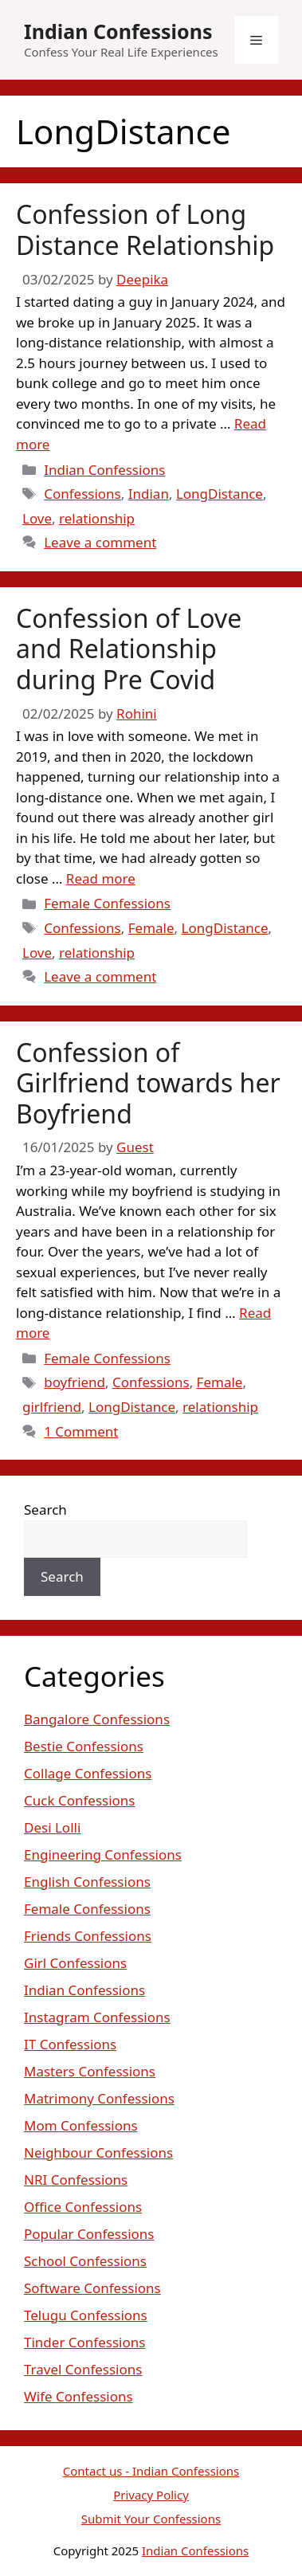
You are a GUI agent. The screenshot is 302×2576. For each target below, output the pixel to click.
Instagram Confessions (97, 2017)
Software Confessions (92, 2288)
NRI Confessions (75, 2179)
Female (151, 928)
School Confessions (85, 2261)
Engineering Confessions (103, 1854)
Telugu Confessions (85, 2315)
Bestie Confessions (83, 1746)
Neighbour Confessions (98, 2152)
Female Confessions (107, 903)
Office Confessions (83, 2207)
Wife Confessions (78, 2396)
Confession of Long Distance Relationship (145, 229)
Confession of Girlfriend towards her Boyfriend (148, 1083)
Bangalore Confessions (97, 1719)
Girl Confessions (75, 1963)
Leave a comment (100, 542)
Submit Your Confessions (151, 2519)
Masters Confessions (89, 2071)
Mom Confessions (81, 2125)
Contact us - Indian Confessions (151, 2471)
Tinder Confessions (84, 2342)
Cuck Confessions (79, 1800)
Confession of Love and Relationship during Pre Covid (128, 648)
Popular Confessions (89, 2234)
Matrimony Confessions (99, 2098)
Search (45, 1509)
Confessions (82, 493)
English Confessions (87, 1881)
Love (37, 518)
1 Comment (81, 1431)
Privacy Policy (151, 2495)
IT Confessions (70, 2044)
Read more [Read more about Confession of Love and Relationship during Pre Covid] (100, 878)
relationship (97, 518)
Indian (148, 493)
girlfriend (51, 1407)
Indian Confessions (118, 31)
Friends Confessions (87, 1936)
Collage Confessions (87, 1773)
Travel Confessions (83, 2369)
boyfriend (74, 1382)
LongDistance (219, 493)
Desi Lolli (52, 1827)
